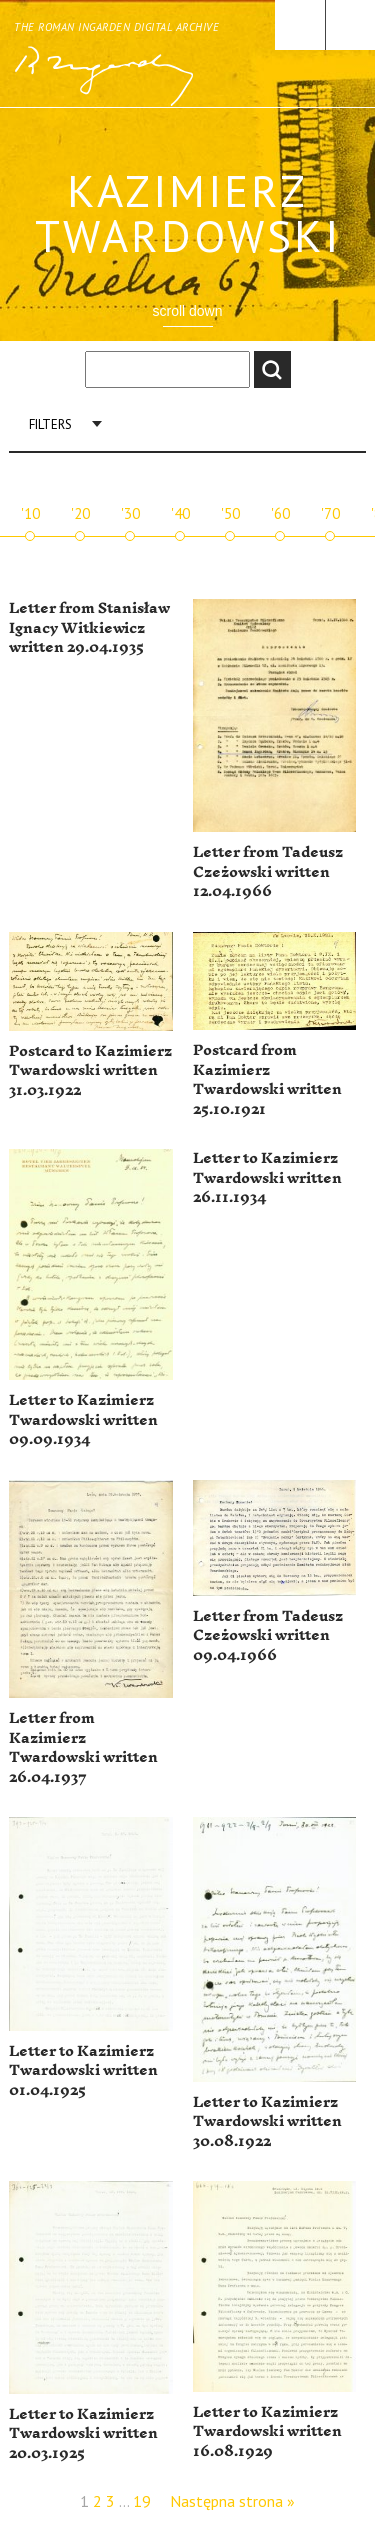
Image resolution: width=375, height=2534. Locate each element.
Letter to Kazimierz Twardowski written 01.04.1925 (83, 2071)
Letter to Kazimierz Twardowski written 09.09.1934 (83, 1420)
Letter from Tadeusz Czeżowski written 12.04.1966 (268, 872)
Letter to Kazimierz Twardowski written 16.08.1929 (267, 2432)
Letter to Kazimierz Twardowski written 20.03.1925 (83, 2434)
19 (142, 2501)
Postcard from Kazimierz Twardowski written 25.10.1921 (267, 1080)
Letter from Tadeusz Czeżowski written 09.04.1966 (268, 1636)
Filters (50, 424)
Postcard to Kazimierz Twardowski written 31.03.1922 (90, 1071)
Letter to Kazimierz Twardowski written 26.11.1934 (267, 1178)
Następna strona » (232, 2501)
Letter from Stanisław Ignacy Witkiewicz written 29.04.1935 (89, 628)
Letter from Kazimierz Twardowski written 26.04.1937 (83, 1748)
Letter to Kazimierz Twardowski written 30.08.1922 (267, 2122)
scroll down (187, 311)
